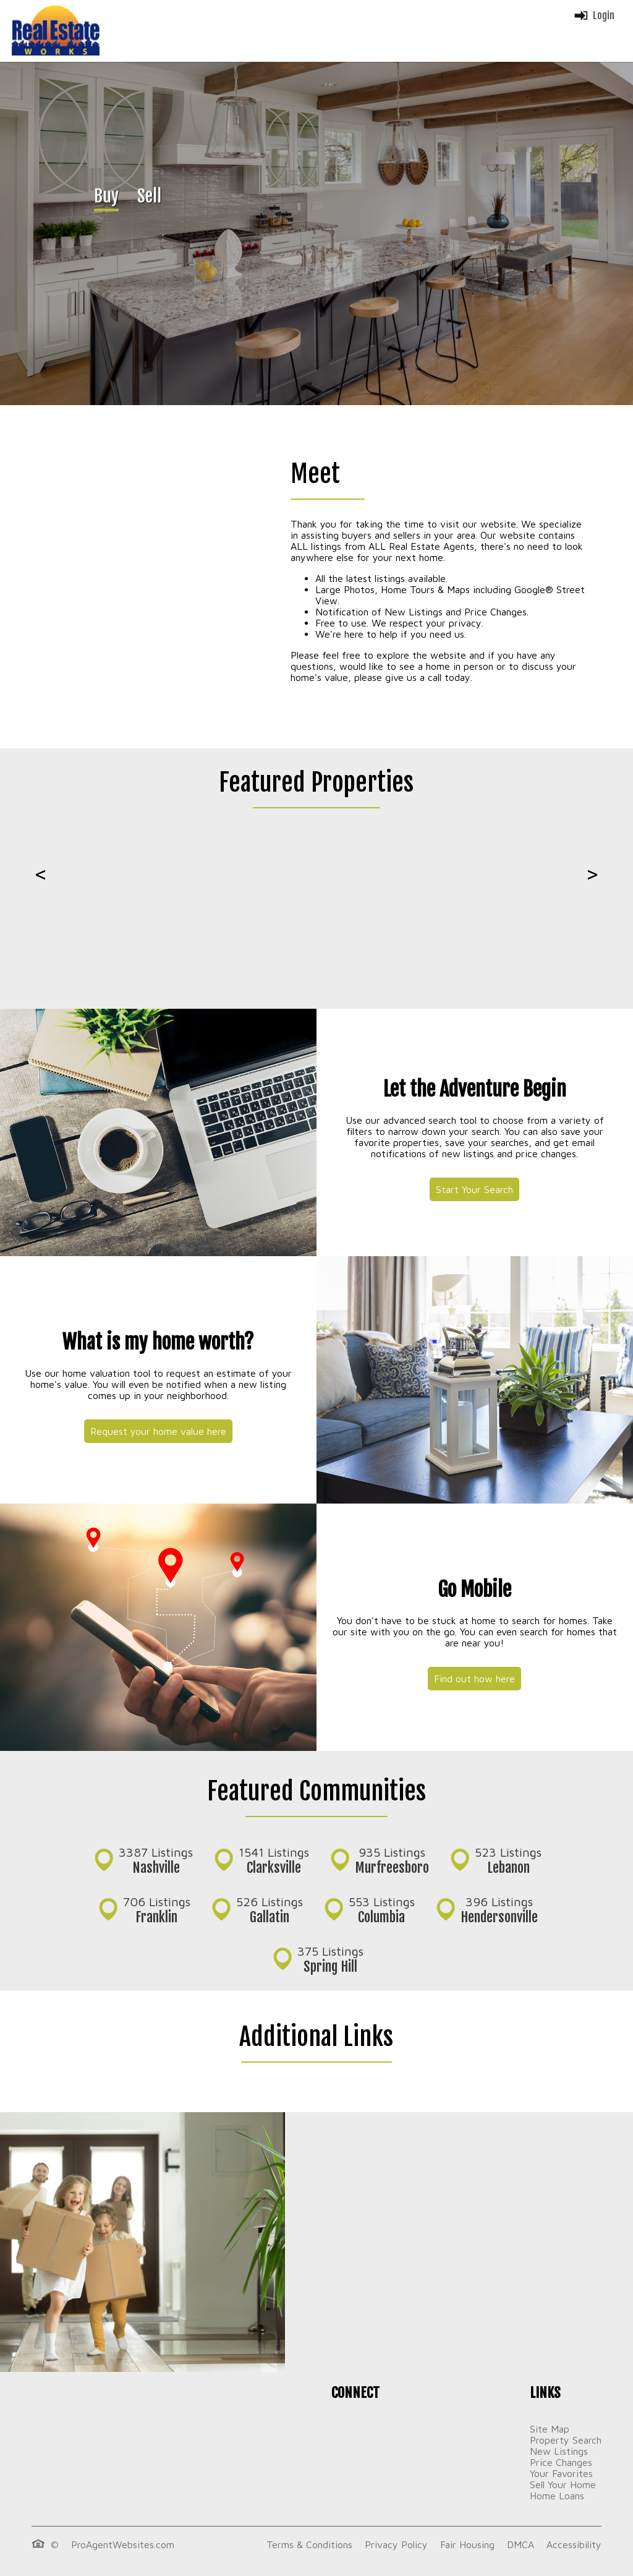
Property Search (565, 2439)
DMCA (520, 2544)
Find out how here (474, 1678)
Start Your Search (474, 1189)
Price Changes (561, 2462)
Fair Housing (467, 2544)
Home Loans (557, 2495)
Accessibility (573, 2544)
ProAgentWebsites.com (122, 2544)
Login (593, 15)
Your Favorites (561, 2473)
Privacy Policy (396, 2544)
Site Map (549, 2428)
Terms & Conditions (309, 2544)
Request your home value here (158, 1431)
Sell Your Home (563, 2484)
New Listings (559, 2451)
